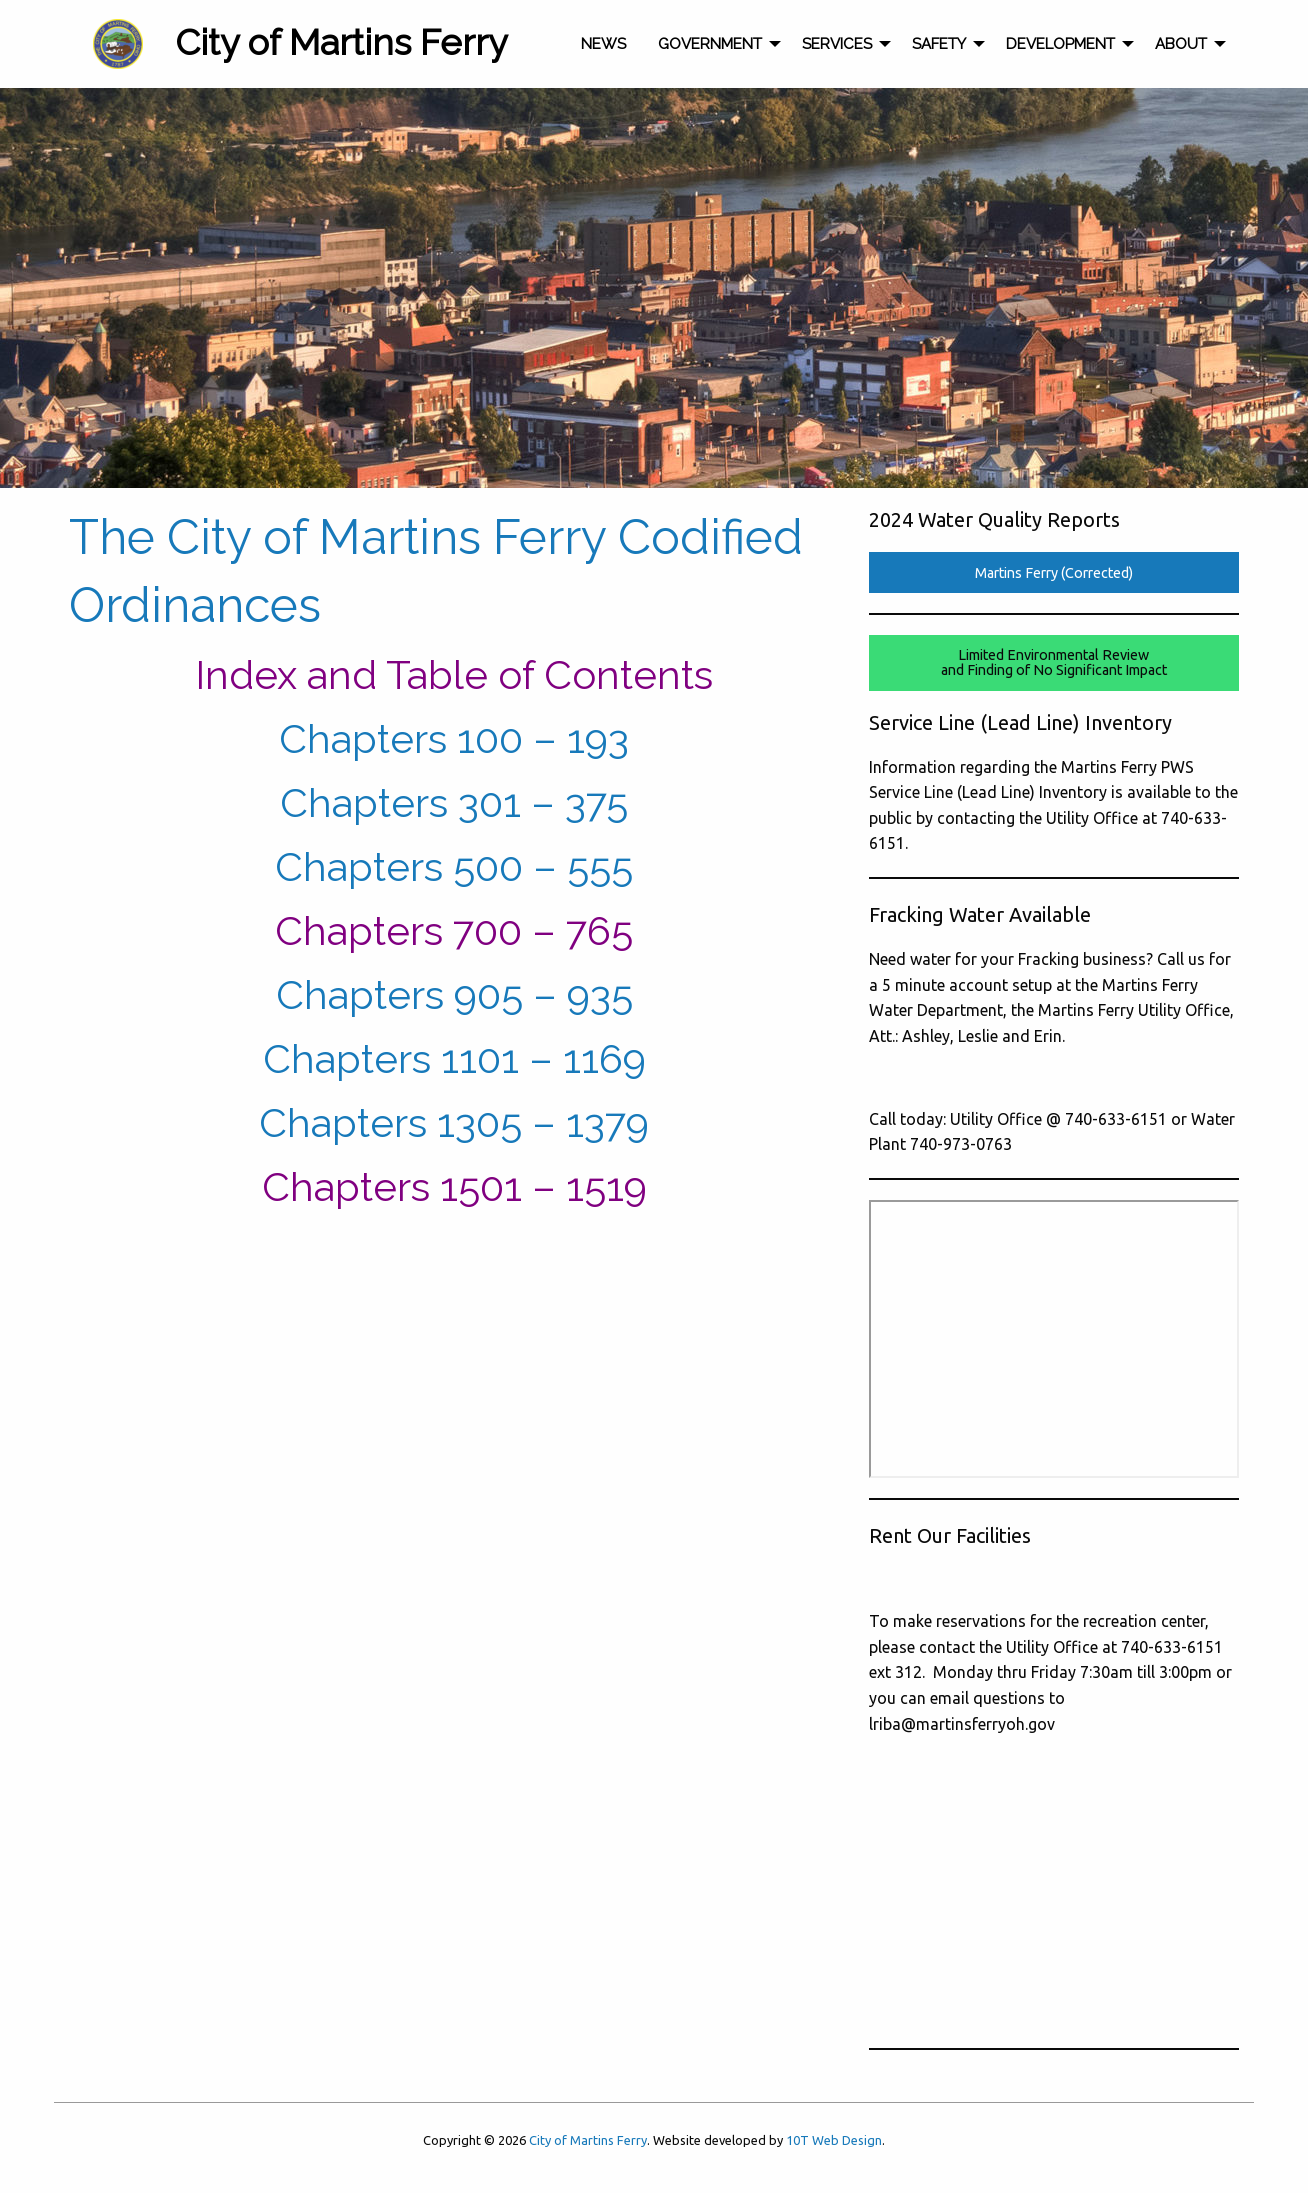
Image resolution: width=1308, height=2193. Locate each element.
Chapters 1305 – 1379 (454, 1122)
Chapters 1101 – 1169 (454, 1058)
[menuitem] (118, 44)
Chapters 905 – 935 (454, 994)
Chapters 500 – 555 (454, 866)
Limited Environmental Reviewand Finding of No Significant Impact (1054, 662)
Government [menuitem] (710, 44)
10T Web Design (834, 2140)
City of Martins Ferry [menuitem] (341, 42)
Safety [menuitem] (939, 44)
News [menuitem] (603, 44)
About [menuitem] (1181, 44)
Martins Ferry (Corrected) (1054, 573)
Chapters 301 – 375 (454, 802)
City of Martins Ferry (588, 2140)
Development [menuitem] (1060, 44)
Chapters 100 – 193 (454, 738)
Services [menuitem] (837, 44)
